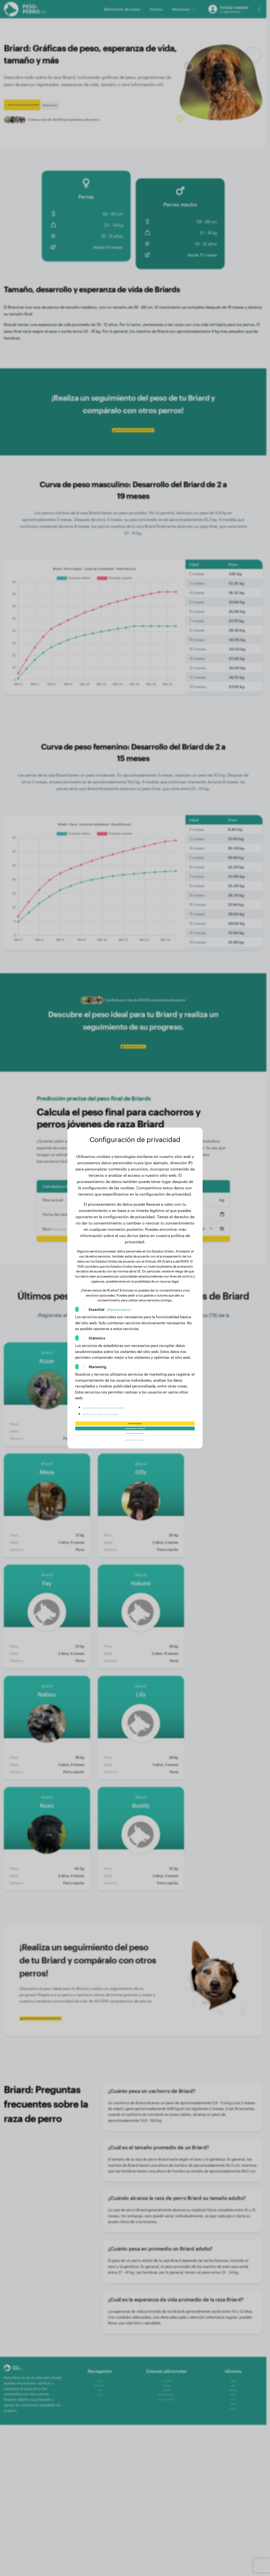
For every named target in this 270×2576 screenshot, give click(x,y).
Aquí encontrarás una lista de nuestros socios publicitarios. (133, 1396)
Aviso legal (152, 1450)
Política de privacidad (125, 1450)
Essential (110, 1298)
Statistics (97, 1327)
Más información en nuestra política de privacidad (125, 1402)
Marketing (98, 1355)
